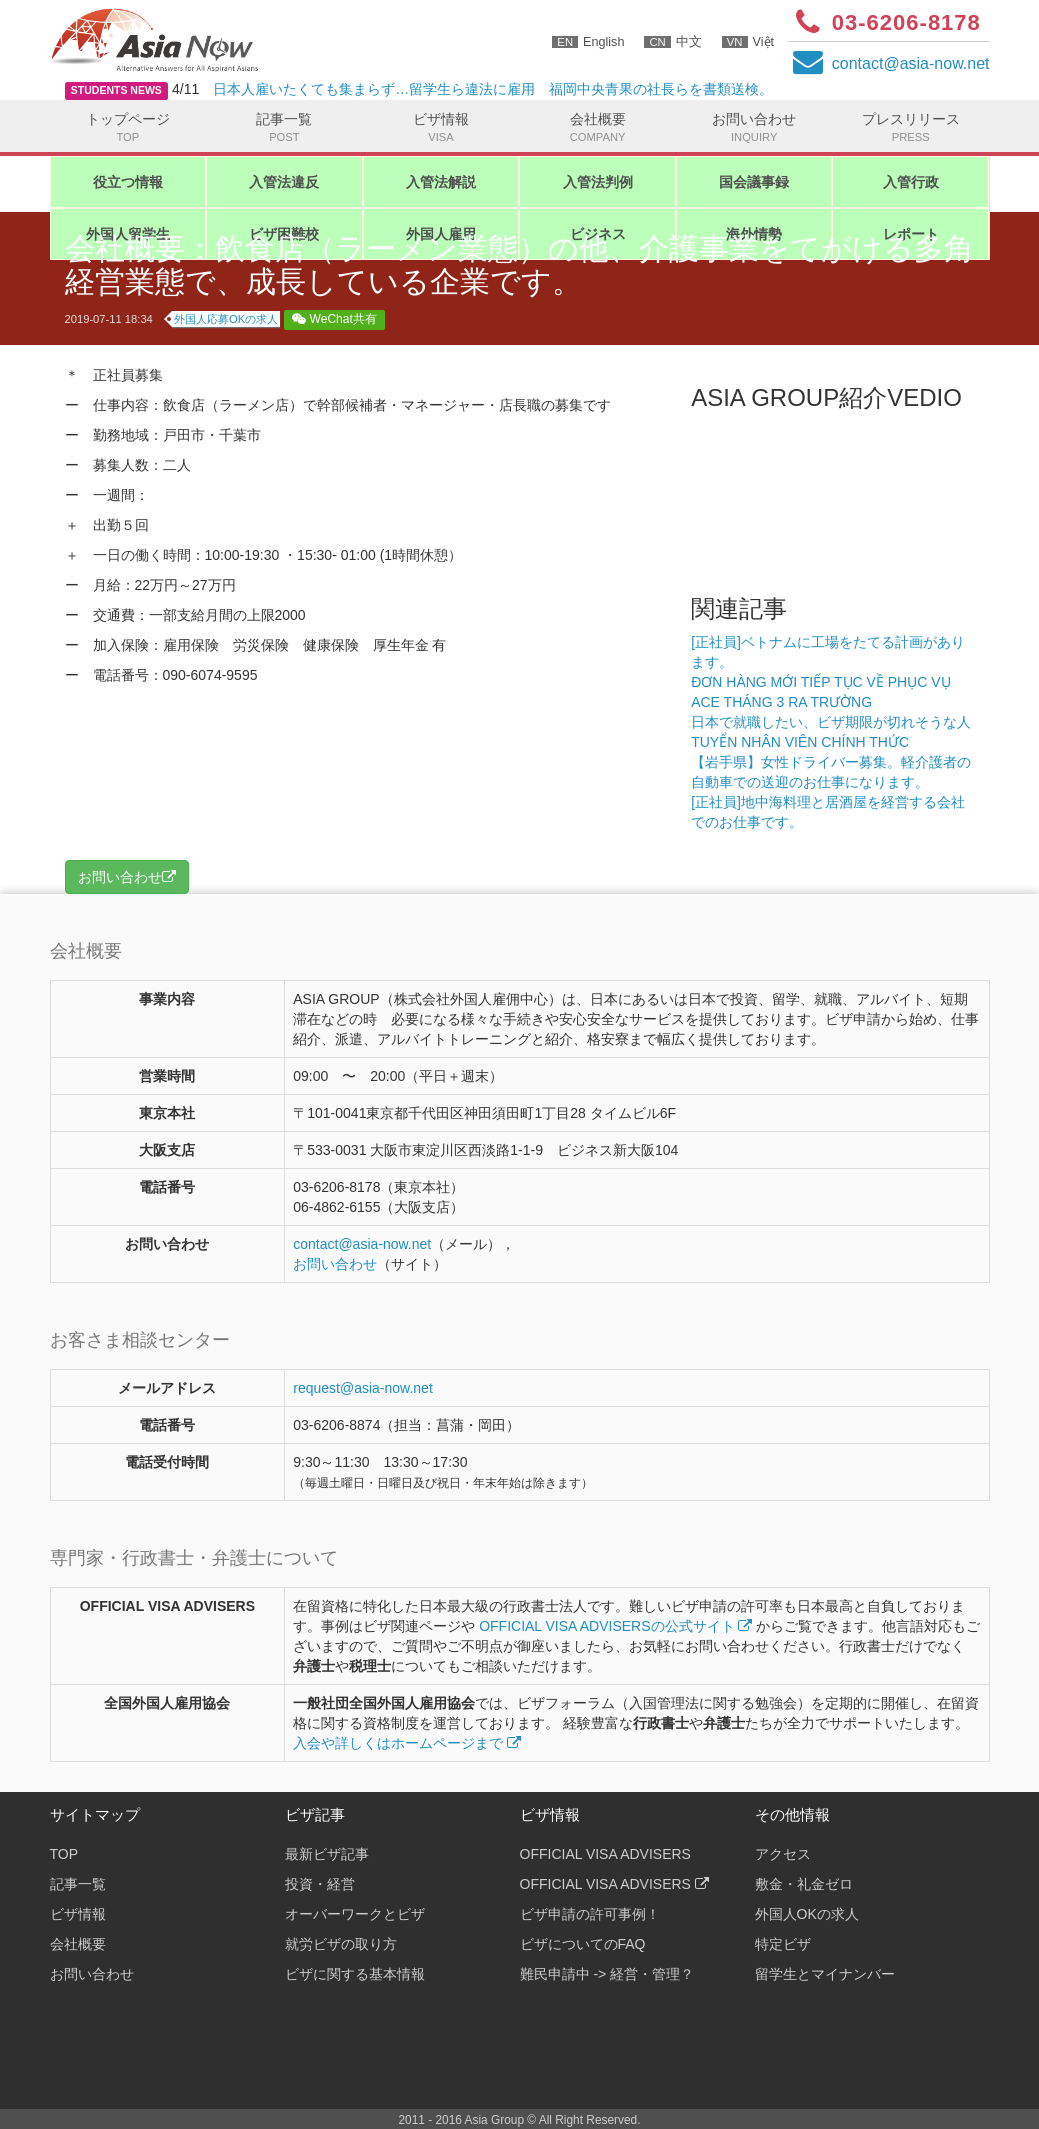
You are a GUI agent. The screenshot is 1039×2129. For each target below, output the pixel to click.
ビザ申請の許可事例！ (590, 1914)
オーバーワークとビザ (355, 1914)
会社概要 (597, 128)
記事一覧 (284, 128)
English (588, 42)
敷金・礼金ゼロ (804, 1884)
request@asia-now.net (363, 1388)
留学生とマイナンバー (825, 1974)
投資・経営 (320, 1884)
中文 (672, 42)
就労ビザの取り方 (341, 1944)
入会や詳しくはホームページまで (407, 1743)
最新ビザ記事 (327, 1854)
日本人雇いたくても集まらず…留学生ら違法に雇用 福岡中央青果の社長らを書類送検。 (493, 89)
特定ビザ (783, 1944)
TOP (64, 1854)
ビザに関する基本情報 (355, 1974)
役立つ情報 (128, 182)
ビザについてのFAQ (583, 1944)
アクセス (783, 1854)
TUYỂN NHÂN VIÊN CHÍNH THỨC (800, 742)
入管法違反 (284, 182)
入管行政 (911, 182)
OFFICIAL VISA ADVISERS (605, 1854)
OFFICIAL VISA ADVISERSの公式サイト (615, 1626)
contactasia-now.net (911, 63)
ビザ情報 (441, 128)
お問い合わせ (754, 128)
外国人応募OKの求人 (226, 319)
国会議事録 (754, 182)
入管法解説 (441, 182)
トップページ (128, 128)
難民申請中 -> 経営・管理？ (607, 1974)
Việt (748, 42)
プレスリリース (910, 128)
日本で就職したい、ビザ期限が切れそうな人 (831, 722)
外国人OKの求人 (807, 1914)
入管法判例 (598, 182)
